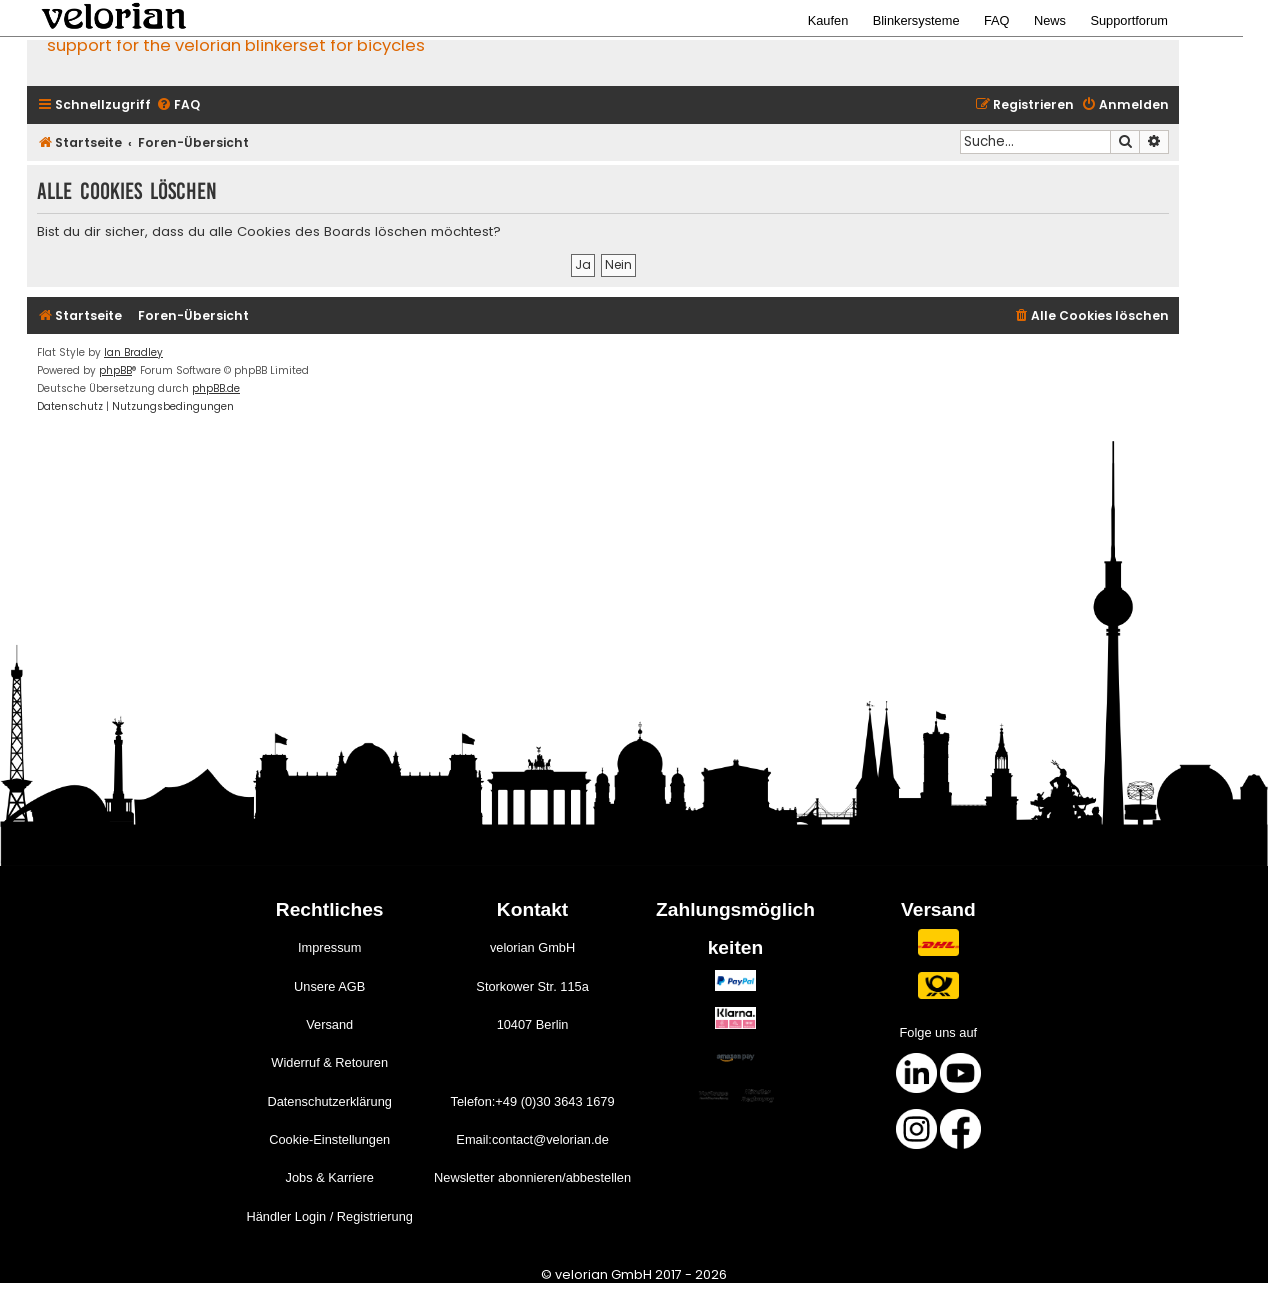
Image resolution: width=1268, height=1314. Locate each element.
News (1050, 20)
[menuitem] (178, 105)
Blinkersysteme (916, 20)
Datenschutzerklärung (329, 1101)
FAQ (997, 20)
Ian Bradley (133, 352)
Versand (329, 1024)
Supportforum (1129, 20)
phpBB (115, 370)
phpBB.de (216, 388)
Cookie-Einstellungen (329, 1139)
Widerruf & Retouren (329, 1062)
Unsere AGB (329, 986)
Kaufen (828, 20)
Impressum (329, 947)
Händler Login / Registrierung (329, 1216)
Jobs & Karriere (330, 1177)
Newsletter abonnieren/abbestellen (532, 1177)
